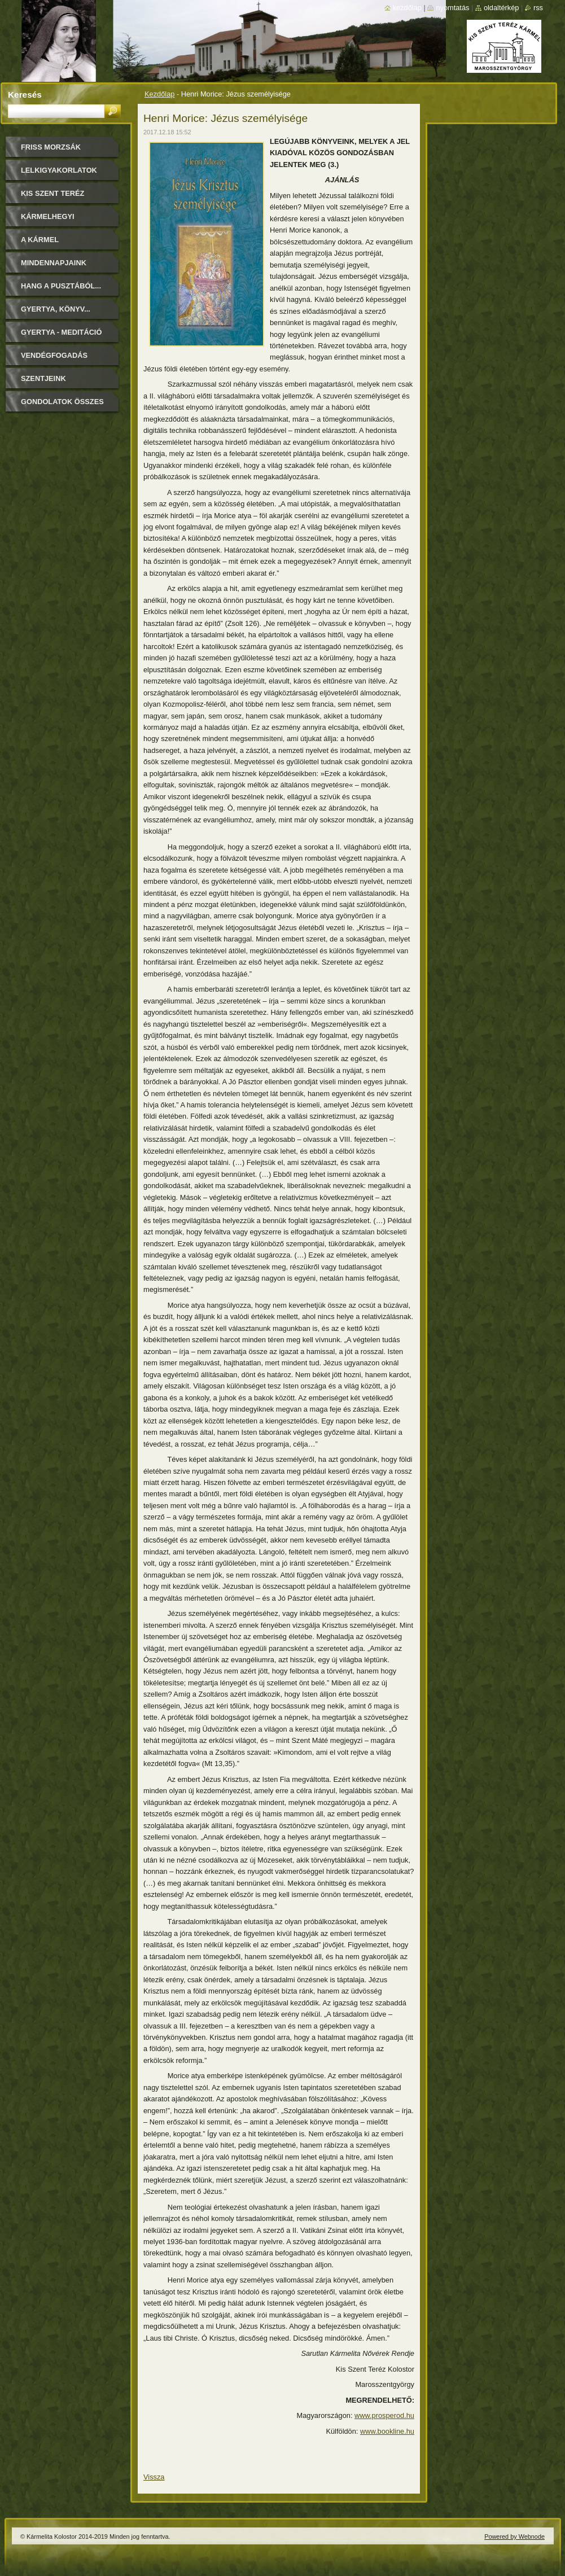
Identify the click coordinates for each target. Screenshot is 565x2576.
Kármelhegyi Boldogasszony (54, 220)
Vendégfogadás (54, 355)
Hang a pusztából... (61, 286)
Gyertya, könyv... (55, 309)
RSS (538, 7)
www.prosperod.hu (384, 2415)
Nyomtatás (452, 7)
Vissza (153, 2477)
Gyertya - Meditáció (61, 332)
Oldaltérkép (501, 7)
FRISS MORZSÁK (51, 147)
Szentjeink (43, 378)
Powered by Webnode (514, 2536)
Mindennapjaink (53, 263)
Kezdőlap (159, 94)
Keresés (25, 94)
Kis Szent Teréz (52, 193)
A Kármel (40, 239)
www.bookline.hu (387, 2431)
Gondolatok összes (62, 401)
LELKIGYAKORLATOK (59, 170)
